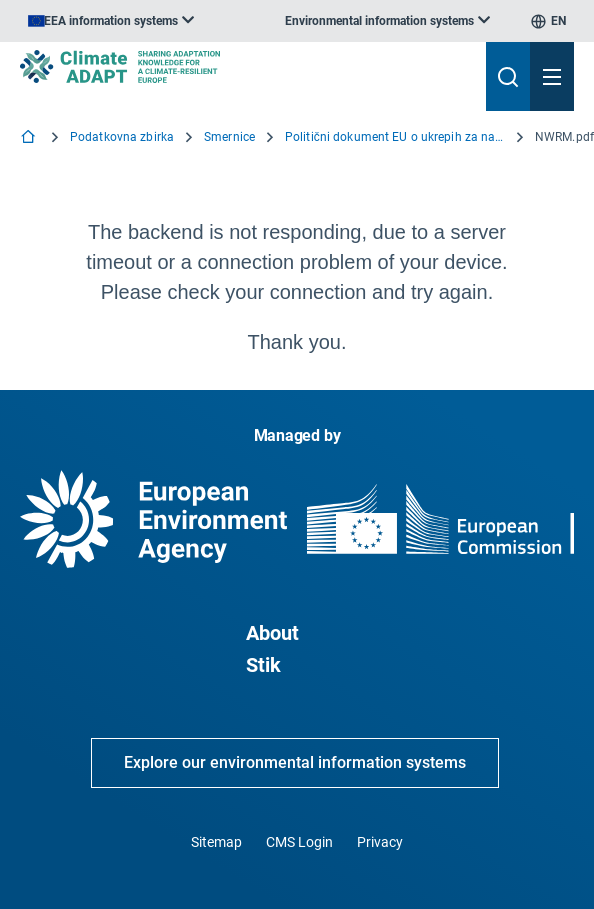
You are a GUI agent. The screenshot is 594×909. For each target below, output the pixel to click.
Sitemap (216, 842)
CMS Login (299, 842)
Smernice (229, 137)
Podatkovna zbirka (122, 137)
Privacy (380, 842)
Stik (263, 665)
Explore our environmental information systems (295, 762)
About (272, 633)
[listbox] (111, 21)
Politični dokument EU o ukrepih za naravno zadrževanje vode (395, 137)
